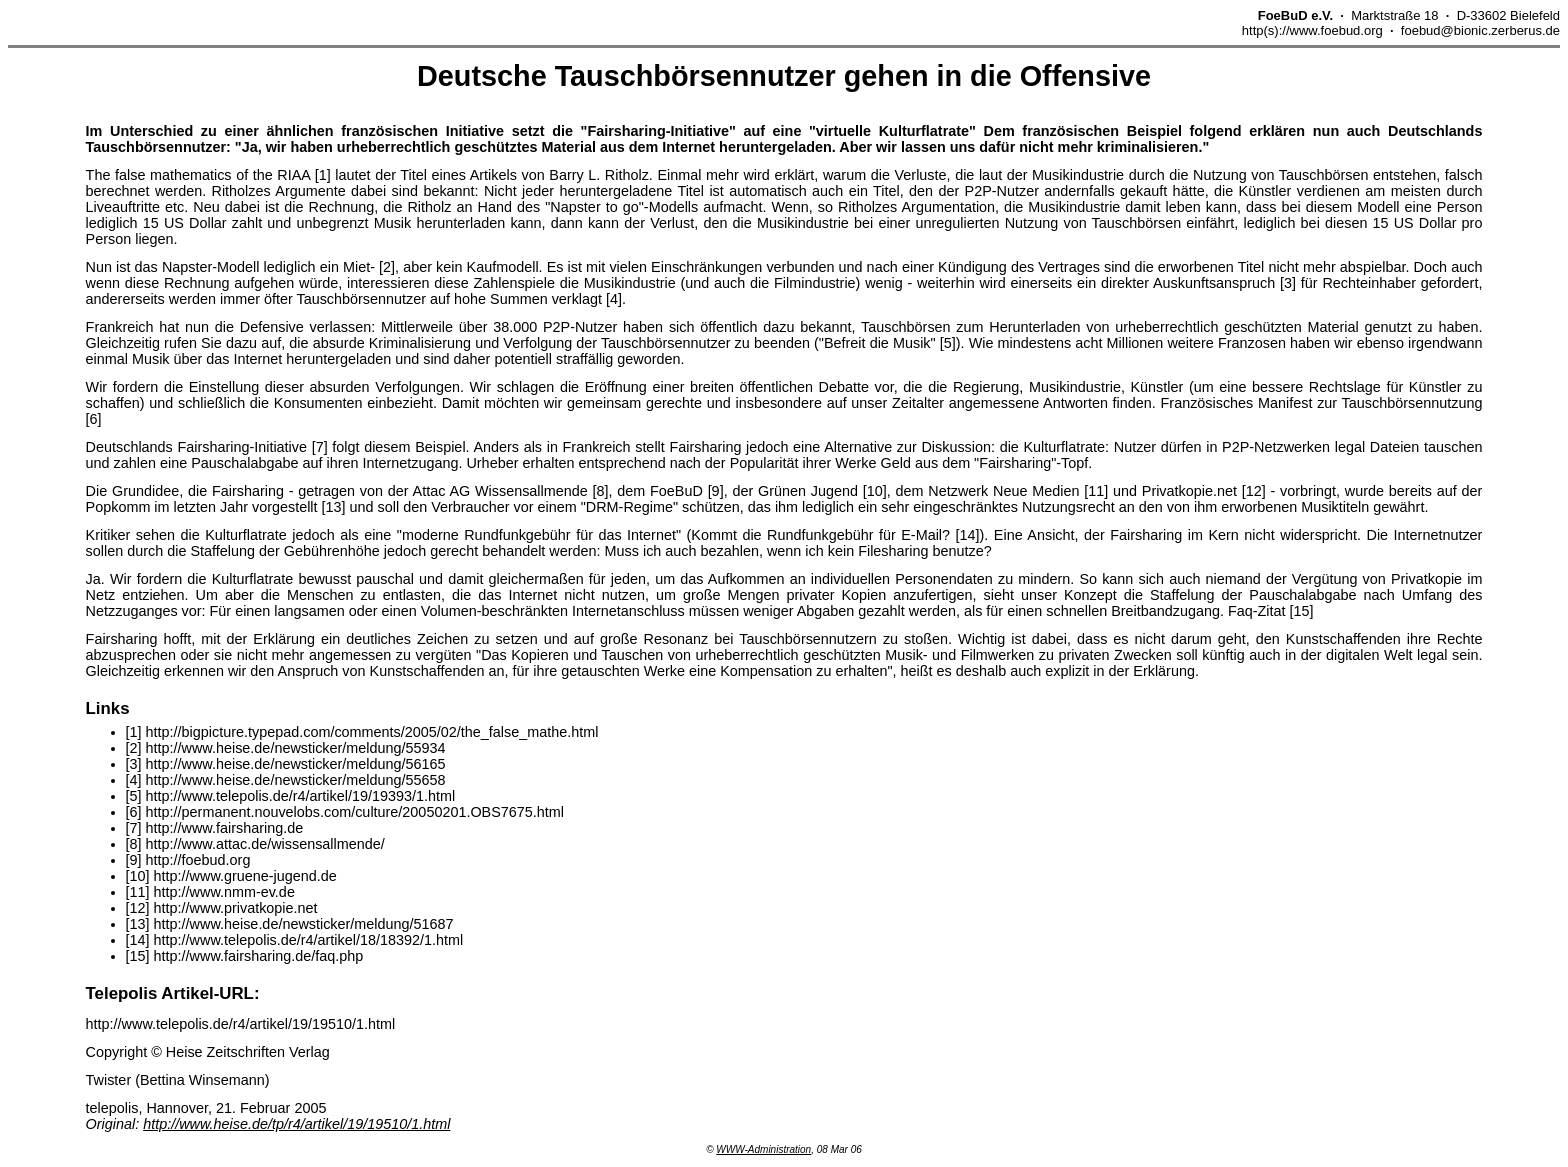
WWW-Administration (763, 1149)
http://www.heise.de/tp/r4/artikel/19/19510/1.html (296, 1124)
